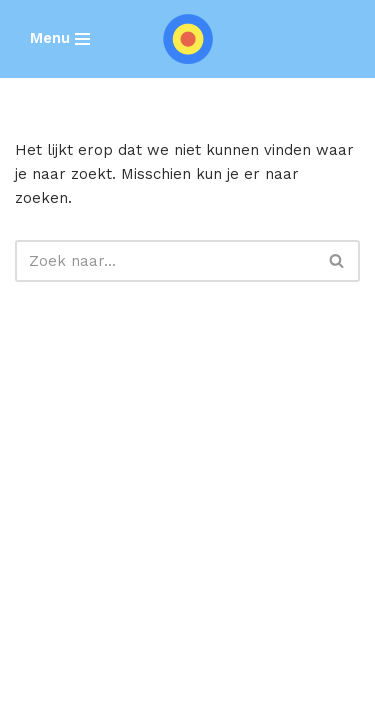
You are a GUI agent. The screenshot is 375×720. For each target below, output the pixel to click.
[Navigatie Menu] (60, 38)
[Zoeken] (165, 261)
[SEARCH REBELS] (188, 39)
